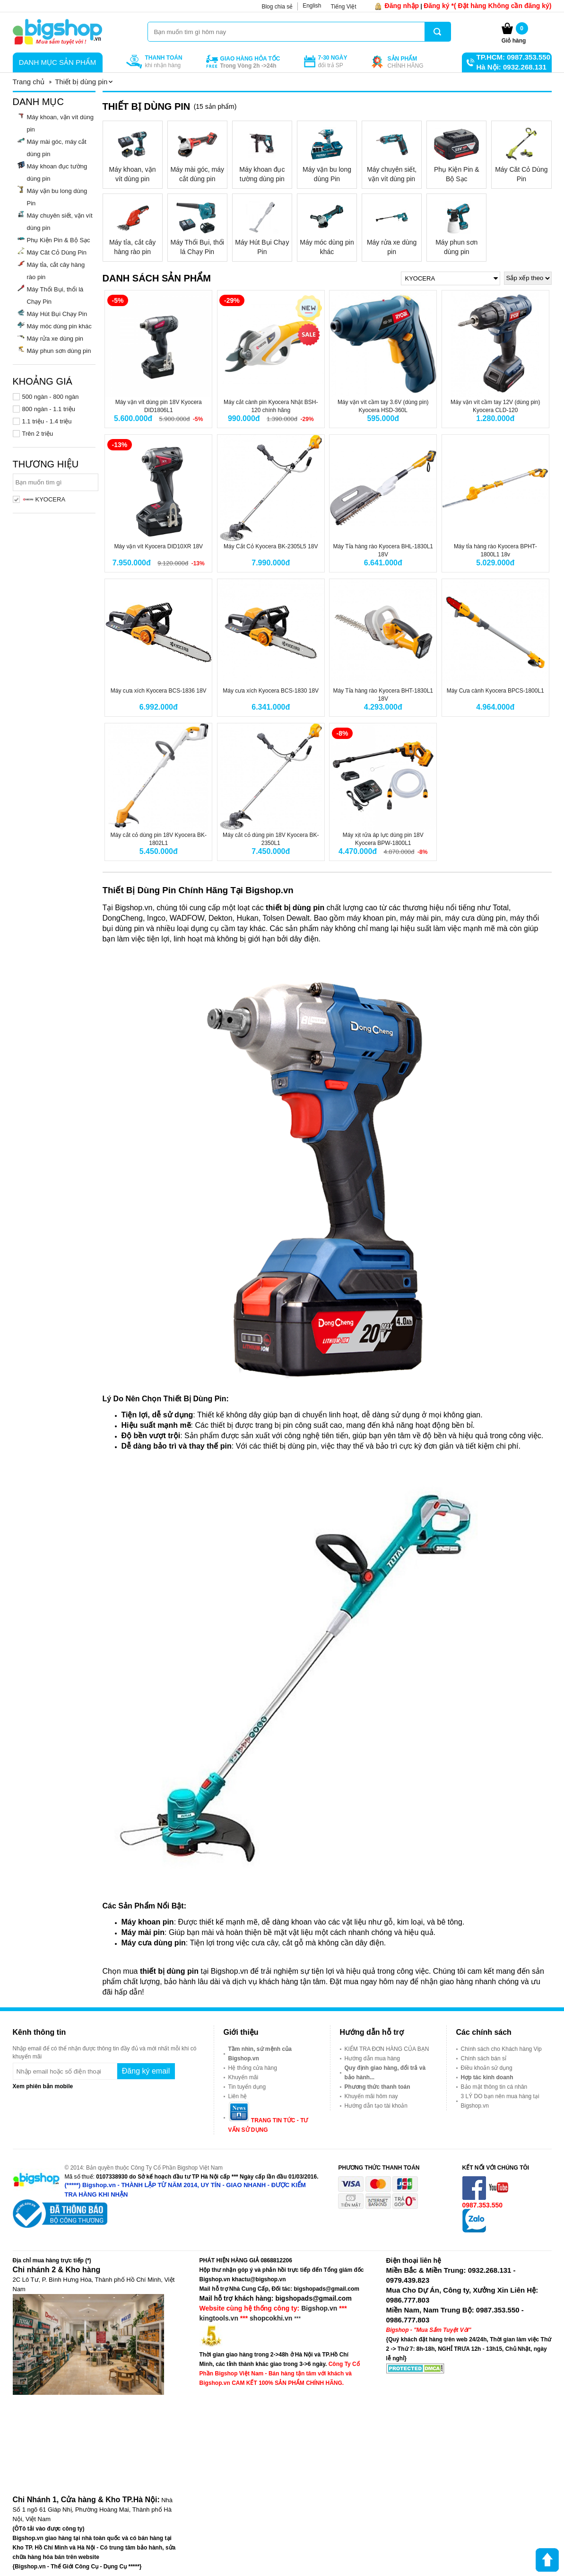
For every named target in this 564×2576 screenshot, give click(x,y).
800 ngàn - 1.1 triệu (49, 409)
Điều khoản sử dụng (486, 2068)
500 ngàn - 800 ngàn (50, 396)
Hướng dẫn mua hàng (372, 2058)
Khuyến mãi (243, 2077)
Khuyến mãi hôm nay (371, 2096)
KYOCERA (44, 499)
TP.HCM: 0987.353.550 (513, 57)
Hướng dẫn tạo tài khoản (376, 2105)
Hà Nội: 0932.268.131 (512, 67)
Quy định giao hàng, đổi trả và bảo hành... (385, 2073)
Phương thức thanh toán (377, 2087)
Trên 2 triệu (37, 433)
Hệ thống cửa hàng (252, 2068)
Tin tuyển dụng (247, 2087)
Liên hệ (237, 2096)
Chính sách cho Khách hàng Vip (501, 2049)
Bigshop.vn (319, 2308)
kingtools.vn (219, 2318)
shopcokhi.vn (271, 2318)
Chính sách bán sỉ (483, 2058)
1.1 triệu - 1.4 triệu (47, 421)
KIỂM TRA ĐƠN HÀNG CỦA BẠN (387, 2049)
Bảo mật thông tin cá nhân (494, 2087)
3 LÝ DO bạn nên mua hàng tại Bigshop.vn (500, 2101)
